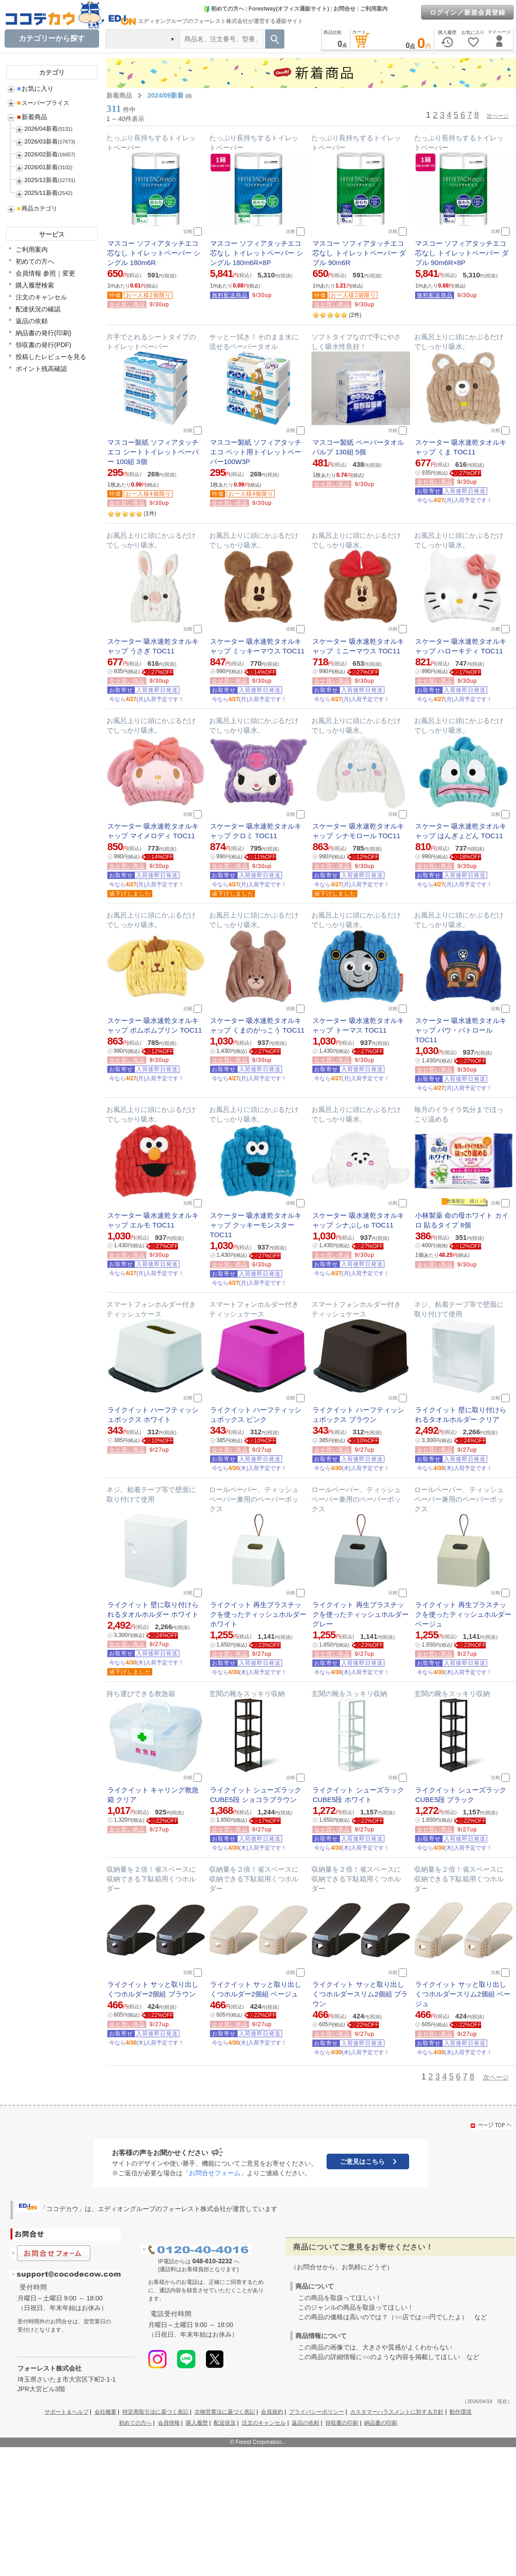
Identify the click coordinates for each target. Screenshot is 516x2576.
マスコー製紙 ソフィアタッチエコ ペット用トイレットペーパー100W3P (255, 451)
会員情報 (169, 2423)
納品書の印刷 (380, 2423)
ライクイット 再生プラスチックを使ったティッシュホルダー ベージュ (463, 1614)
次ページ (498, 116)
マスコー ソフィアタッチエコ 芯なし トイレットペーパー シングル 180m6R (153, 252)
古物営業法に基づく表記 (224, 2412)
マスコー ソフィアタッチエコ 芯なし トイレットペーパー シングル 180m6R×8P (256, 252)
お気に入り (35, 88)
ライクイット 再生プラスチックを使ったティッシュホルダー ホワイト (258, 1614)
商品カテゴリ (37, 208)
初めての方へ (224, 9)
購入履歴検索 (35, 285)
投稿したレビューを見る (51, 356)
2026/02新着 (41, 154)
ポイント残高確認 (41, 368)
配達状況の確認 (38, 309)
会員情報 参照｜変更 (45, 273)
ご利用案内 (374, 9)
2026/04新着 (41, 128)
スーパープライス (43, 103)
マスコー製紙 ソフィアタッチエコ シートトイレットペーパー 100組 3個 (153, 451)
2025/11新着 (41, 192)
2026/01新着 (41, 167)
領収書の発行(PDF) (43, 344)
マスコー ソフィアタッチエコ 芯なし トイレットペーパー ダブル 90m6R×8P (461, 252)
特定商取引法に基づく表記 (155, 2412)
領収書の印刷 (341, 2423)
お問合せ (344, 9)
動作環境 (460, 2412)
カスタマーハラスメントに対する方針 (397, 2412)
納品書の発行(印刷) (43, 333)
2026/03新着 (41, 141)
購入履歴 (197, 2423)
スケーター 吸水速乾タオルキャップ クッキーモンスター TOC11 (255, 1224)
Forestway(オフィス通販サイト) (289, 9)
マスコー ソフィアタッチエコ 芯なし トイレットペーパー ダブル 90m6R (358, 252)
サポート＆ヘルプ (66, 2412)
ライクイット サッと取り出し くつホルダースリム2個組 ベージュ (462, 1993)
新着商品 (32, 117)
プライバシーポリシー (316, 2412)
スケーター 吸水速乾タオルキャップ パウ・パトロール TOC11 (460, 1030)
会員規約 (272, 2412)
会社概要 (105, 2412)
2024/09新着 (166, 95)
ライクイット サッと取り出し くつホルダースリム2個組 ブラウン (360, 1993)
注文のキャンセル (41, 297)
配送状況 (225, 2423)
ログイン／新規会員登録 (467, 12)
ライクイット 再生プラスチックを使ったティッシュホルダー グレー (360, 1614)
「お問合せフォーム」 (215, 2173)
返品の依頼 (32, 321)
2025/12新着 (41, 180)
